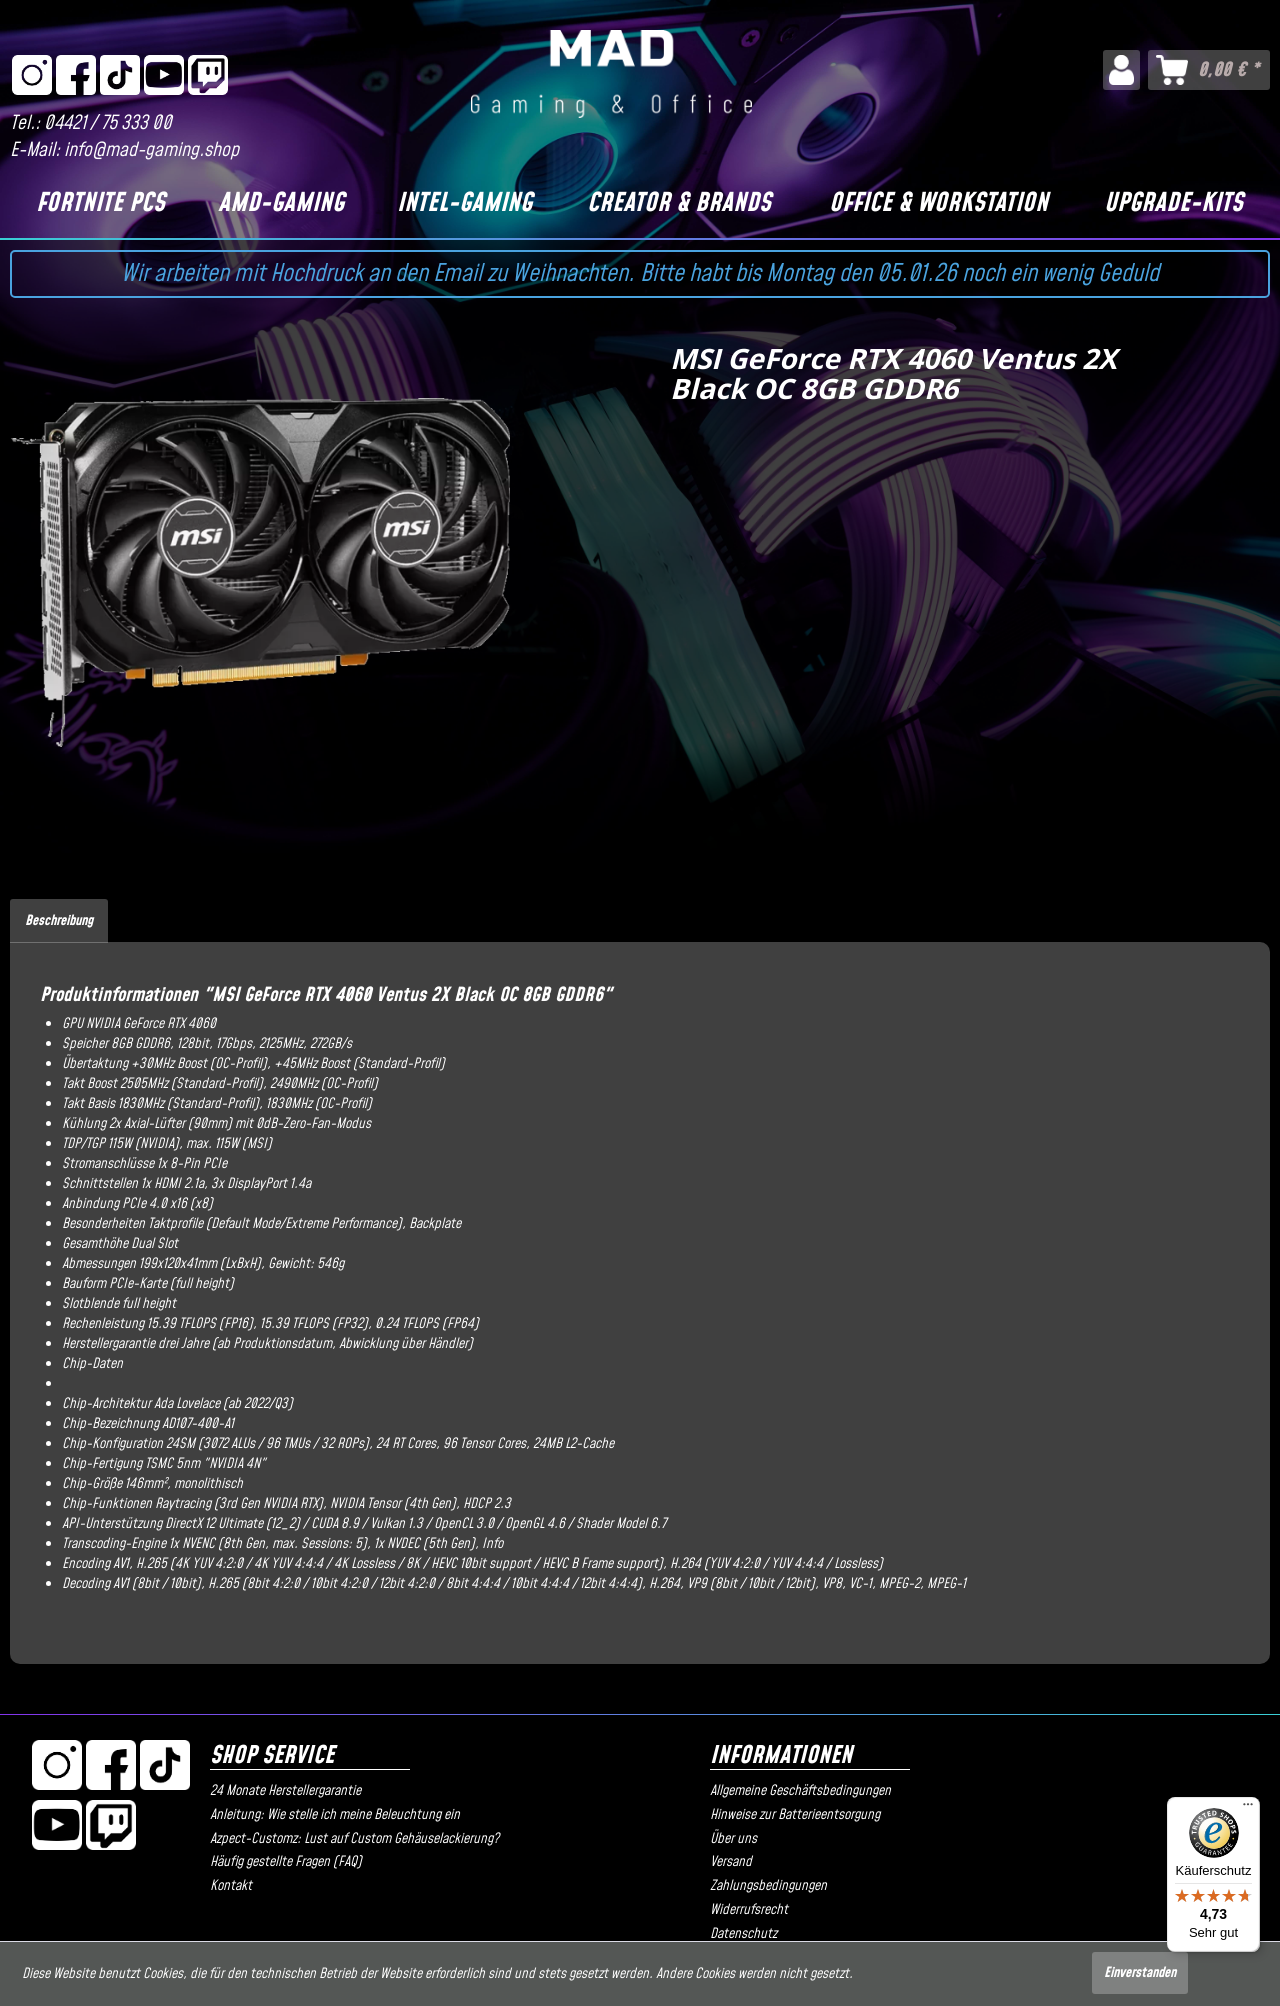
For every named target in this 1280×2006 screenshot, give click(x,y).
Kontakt (231, 1886)
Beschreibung (59, 921)
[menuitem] (1121, 70)
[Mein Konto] (1121, 70)
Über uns (733, 1839)
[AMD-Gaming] (281, 204)
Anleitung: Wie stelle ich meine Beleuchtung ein (335, 1815)
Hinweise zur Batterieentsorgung (795, 1815)
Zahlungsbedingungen (768, 1886)
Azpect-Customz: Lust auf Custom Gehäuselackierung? (354, 1839)
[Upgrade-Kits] (1174, 204)
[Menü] (1248, 1809)
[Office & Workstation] (938, 204)
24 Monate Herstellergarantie (285, 1791)
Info (492, 1544)
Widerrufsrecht (749, 1910)
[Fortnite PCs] (101, 204)
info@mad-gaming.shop (151, 150)
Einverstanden (1140, 1973)
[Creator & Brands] (678, 204)
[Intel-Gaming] (464, 204)
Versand (731, 1862)
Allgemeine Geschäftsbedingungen (800, 1791)
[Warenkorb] (1209, 70)
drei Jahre (183, 1344)
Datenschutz (743, 1934)
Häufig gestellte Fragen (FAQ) (286, 1862)
